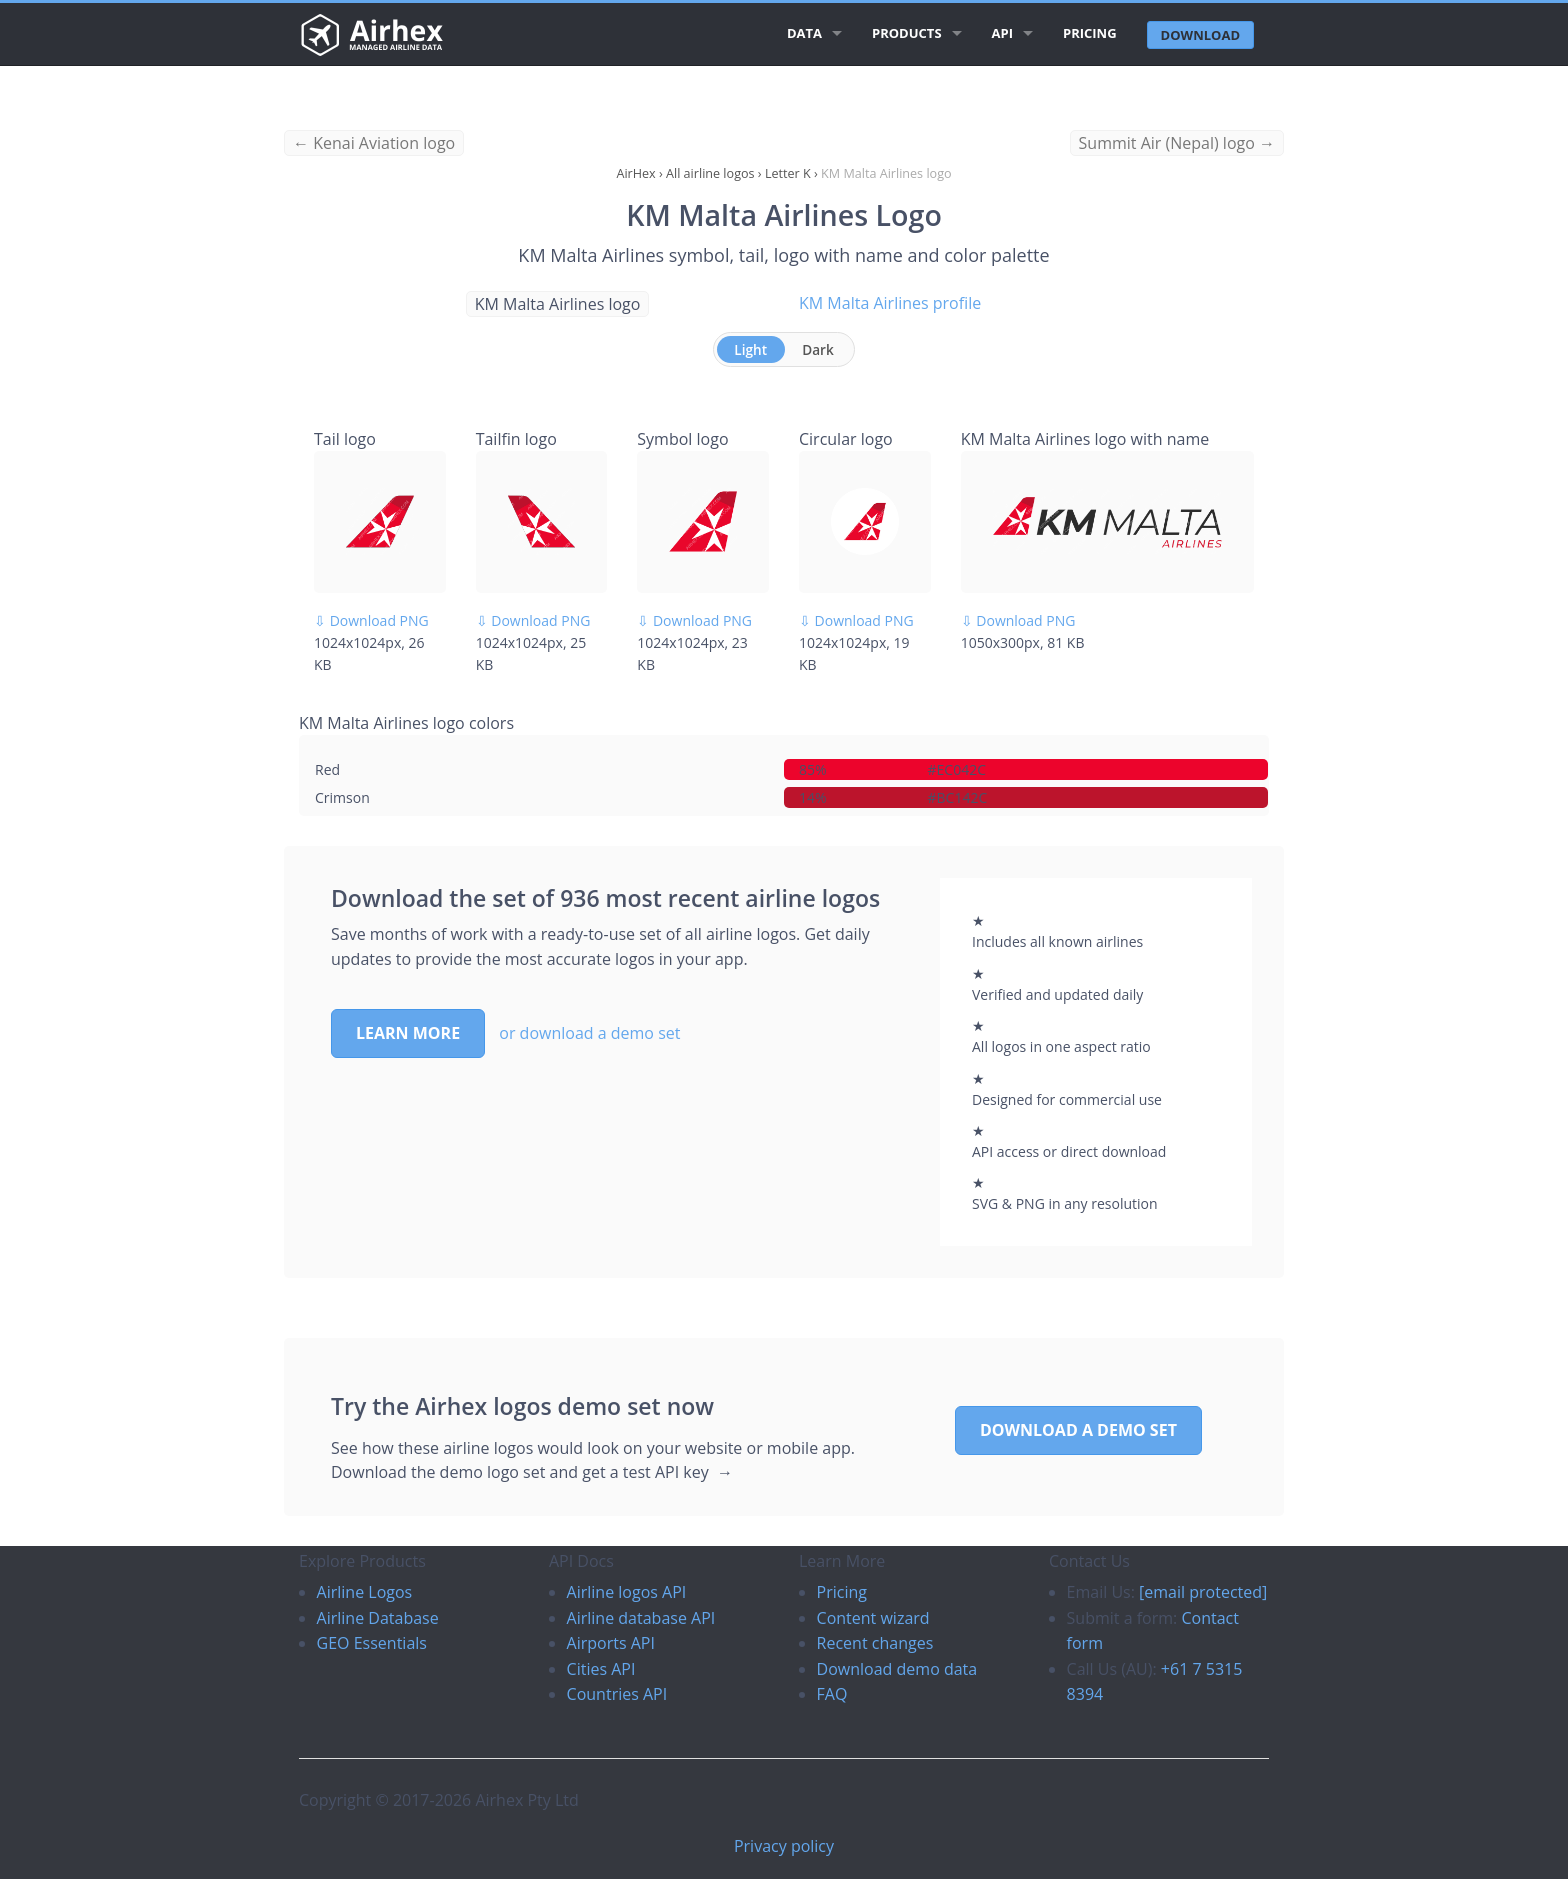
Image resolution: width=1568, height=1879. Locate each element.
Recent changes (875, 1643)
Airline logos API (627, 1592)
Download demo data (897, 1669)
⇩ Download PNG (371, 620)
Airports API (611, 1643)
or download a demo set (589, 1033)
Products (907, 33)
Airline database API (641, 1618)
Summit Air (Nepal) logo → (1177, 143)
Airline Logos (365, 1592)
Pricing (1090, 33)
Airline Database (378, 1618)
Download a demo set (1078, 1430)
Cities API (601, 1669)
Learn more (408, 1033)
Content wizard (873, 1618)
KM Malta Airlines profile (890, 303)
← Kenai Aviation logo (374, 143)
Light (750, 349)
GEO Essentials (372, 1643)
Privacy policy (784, 1846)
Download (1200, 35)
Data (804, 33)
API (1002, 33)
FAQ (832, 1694)
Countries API (617, 1694)
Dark (818, 349)
